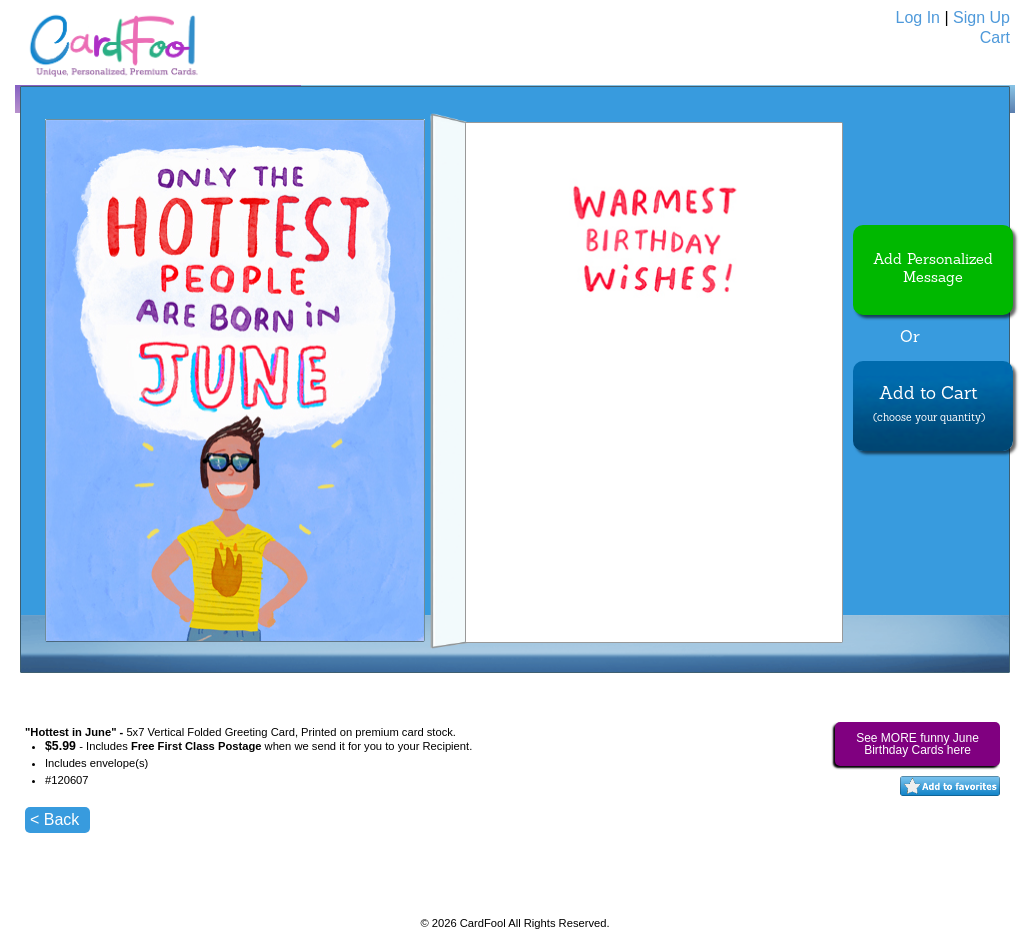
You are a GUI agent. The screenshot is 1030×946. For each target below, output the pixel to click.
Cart (995, 37)
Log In (918, 17)
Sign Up (981, 17)
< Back (54, 819)
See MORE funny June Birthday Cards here (917, 744)
